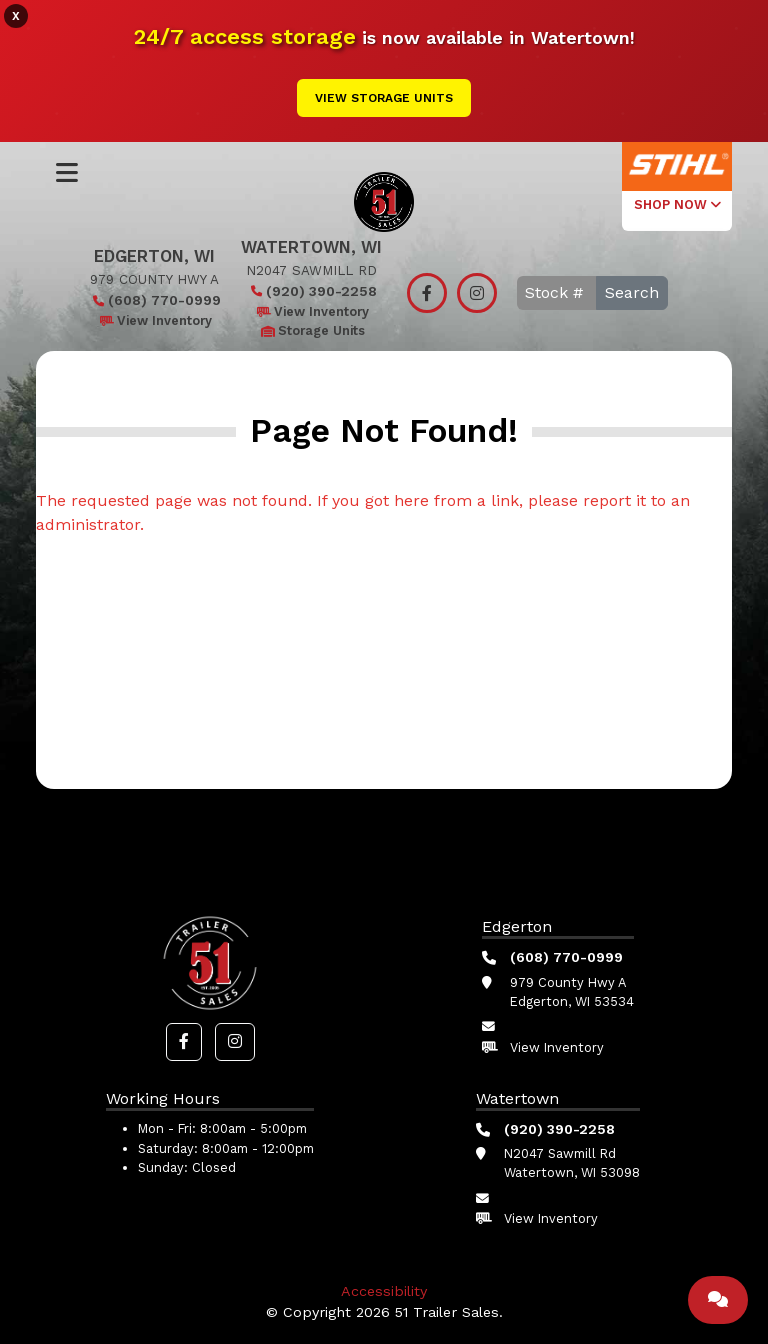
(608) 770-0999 (154, 300)
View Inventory (154, 320)
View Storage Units (384, 98)
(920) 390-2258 (311, 291)
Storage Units (311, 330)
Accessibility (384, 1291)
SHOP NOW (677, 204)
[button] (184, 1042)
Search (632, 292)
